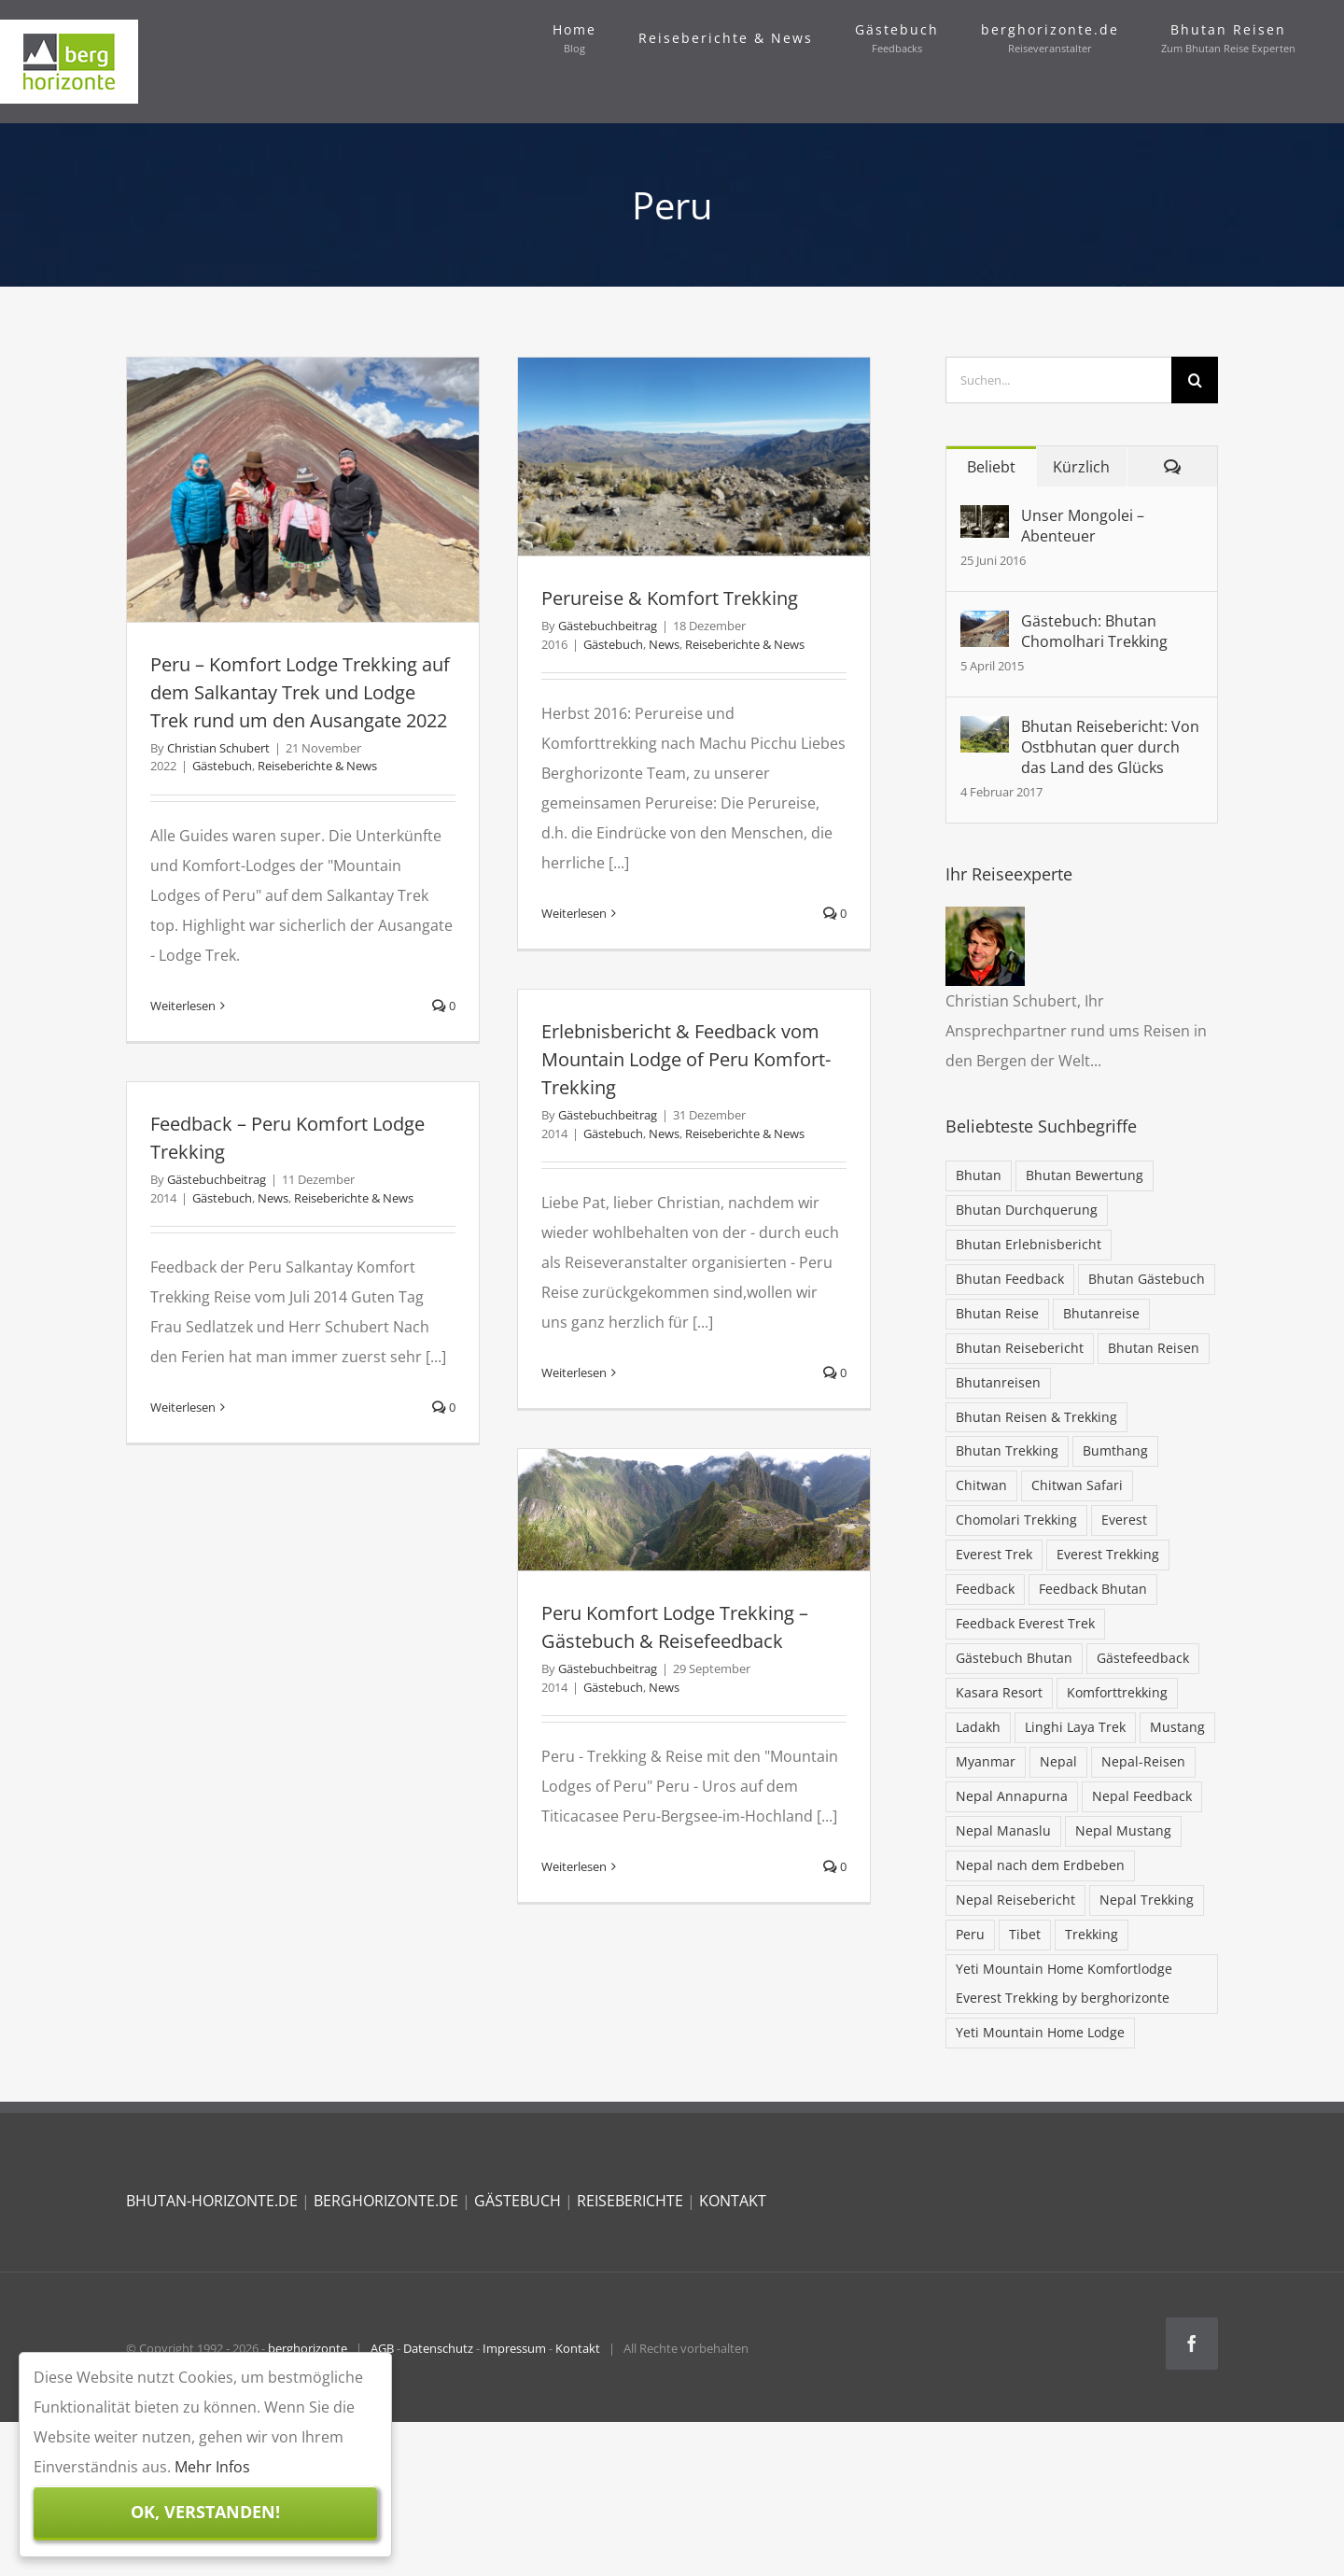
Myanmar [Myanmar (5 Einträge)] (985, 1761)
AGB (382, 2348)
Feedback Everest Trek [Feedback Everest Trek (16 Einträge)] (1025, 1623)
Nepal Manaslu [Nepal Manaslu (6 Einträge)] (1003, 1830)
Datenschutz (438, 2348)
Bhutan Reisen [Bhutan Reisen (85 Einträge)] (1153, 1348)
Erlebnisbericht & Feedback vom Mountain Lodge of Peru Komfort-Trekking (686, 1059)
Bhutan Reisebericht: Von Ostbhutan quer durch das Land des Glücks (1110, 747)
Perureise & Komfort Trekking (669, 598)
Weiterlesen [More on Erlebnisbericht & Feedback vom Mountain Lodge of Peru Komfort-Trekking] (574, 1372)
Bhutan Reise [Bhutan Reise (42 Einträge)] (997, 1313)
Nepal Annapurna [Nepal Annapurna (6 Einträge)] (1012, 1796)
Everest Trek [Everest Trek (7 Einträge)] (994, 1554)
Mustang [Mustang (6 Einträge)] (1177, 1727)
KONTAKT (732, 2200)
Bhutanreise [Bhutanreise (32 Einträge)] (1101, 1313)
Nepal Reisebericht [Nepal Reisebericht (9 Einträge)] (1015, 1899)
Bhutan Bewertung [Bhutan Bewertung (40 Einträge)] (1084, 1175)
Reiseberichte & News (317, 765)
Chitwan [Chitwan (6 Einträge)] (981, 1485)
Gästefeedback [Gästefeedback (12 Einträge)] (1143, 1658)
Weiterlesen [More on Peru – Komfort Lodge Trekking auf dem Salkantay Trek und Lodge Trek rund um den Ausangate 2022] (183, 1005)
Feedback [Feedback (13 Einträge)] (985, 1589)
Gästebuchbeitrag (607, 625)
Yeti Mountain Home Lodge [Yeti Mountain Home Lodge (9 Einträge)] (1040, 2032)
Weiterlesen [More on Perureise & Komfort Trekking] (574, 913)
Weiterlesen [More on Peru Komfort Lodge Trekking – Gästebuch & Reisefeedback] (574, 1866)
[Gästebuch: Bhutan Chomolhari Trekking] (984, 625)
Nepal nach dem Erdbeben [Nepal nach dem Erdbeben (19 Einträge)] (1040, 1865)
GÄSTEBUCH (517, 2200)
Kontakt (577, 2348)
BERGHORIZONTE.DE (386, 2200)
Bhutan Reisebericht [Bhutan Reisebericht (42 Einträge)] (1020, 1348)
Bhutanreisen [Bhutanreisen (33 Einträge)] (998, 1382)
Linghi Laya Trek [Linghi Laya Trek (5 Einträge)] (1075, 1727)
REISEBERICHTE (630, 2200)
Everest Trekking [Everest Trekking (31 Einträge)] (1108, 1554)
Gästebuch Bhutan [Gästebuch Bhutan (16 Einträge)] (1014, 1658)
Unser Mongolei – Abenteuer (1082, 525)
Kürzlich (1081, 467)
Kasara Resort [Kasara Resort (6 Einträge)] (999, 1692)
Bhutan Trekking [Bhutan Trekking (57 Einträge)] (1007, 1450)
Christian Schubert (218, 747)
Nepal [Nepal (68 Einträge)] (1058, 1761)
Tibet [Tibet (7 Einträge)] (1025, 1934)
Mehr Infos (212, 2466)
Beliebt (991, 467)
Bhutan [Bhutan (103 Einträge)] (978, 1175)
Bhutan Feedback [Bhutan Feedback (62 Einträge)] (1010, 1279)
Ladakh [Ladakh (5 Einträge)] (978, 1727)
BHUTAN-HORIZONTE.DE (212, 2200)
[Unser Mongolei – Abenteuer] (984, 520)
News (664, 644)
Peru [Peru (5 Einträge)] (970, 1934)
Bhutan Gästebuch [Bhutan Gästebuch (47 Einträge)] (1146, 1279)
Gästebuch (222, 765)
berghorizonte (307, 2348)
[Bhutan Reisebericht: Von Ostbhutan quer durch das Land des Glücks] (984, 731)
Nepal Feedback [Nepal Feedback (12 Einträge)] (1142, 1796)
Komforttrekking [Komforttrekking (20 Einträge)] (1117, 1692)
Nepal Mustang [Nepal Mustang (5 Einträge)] (1123, 1830)
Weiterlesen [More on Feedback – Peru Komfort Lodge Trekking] (183, 1407)
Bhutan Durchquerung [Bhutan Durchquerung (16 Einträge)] (1027, 1209)
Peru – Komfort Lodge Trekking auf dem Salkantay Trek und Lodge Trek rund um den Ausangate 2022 (300, 692)
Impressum (514, 2348)
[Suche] (1194, 380)
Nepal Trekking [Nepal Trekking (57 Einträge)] (1146, 1899)
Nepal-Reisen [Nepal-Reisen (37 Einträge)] (1143, 1761)
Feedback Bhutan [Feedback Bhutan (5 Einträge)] (1093, 1589)
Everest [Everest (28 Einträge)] (1124, 1519)
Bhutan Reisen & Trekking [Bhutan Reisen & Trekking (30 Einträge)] (1036, 1417)
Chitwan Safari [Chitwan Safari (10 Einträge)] (1077, 1485)
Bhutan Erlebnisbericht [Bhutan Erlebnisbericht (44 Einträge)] (1028, 1244)
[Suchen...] (1058, 380)
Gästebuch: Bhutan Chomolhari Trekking (1094, 631)
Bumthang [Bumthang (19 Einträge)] (1115, 1450)
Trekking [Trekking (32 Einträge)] (1091, 1934)
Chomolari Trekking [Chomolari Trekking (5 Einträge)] (1016, 1519)
